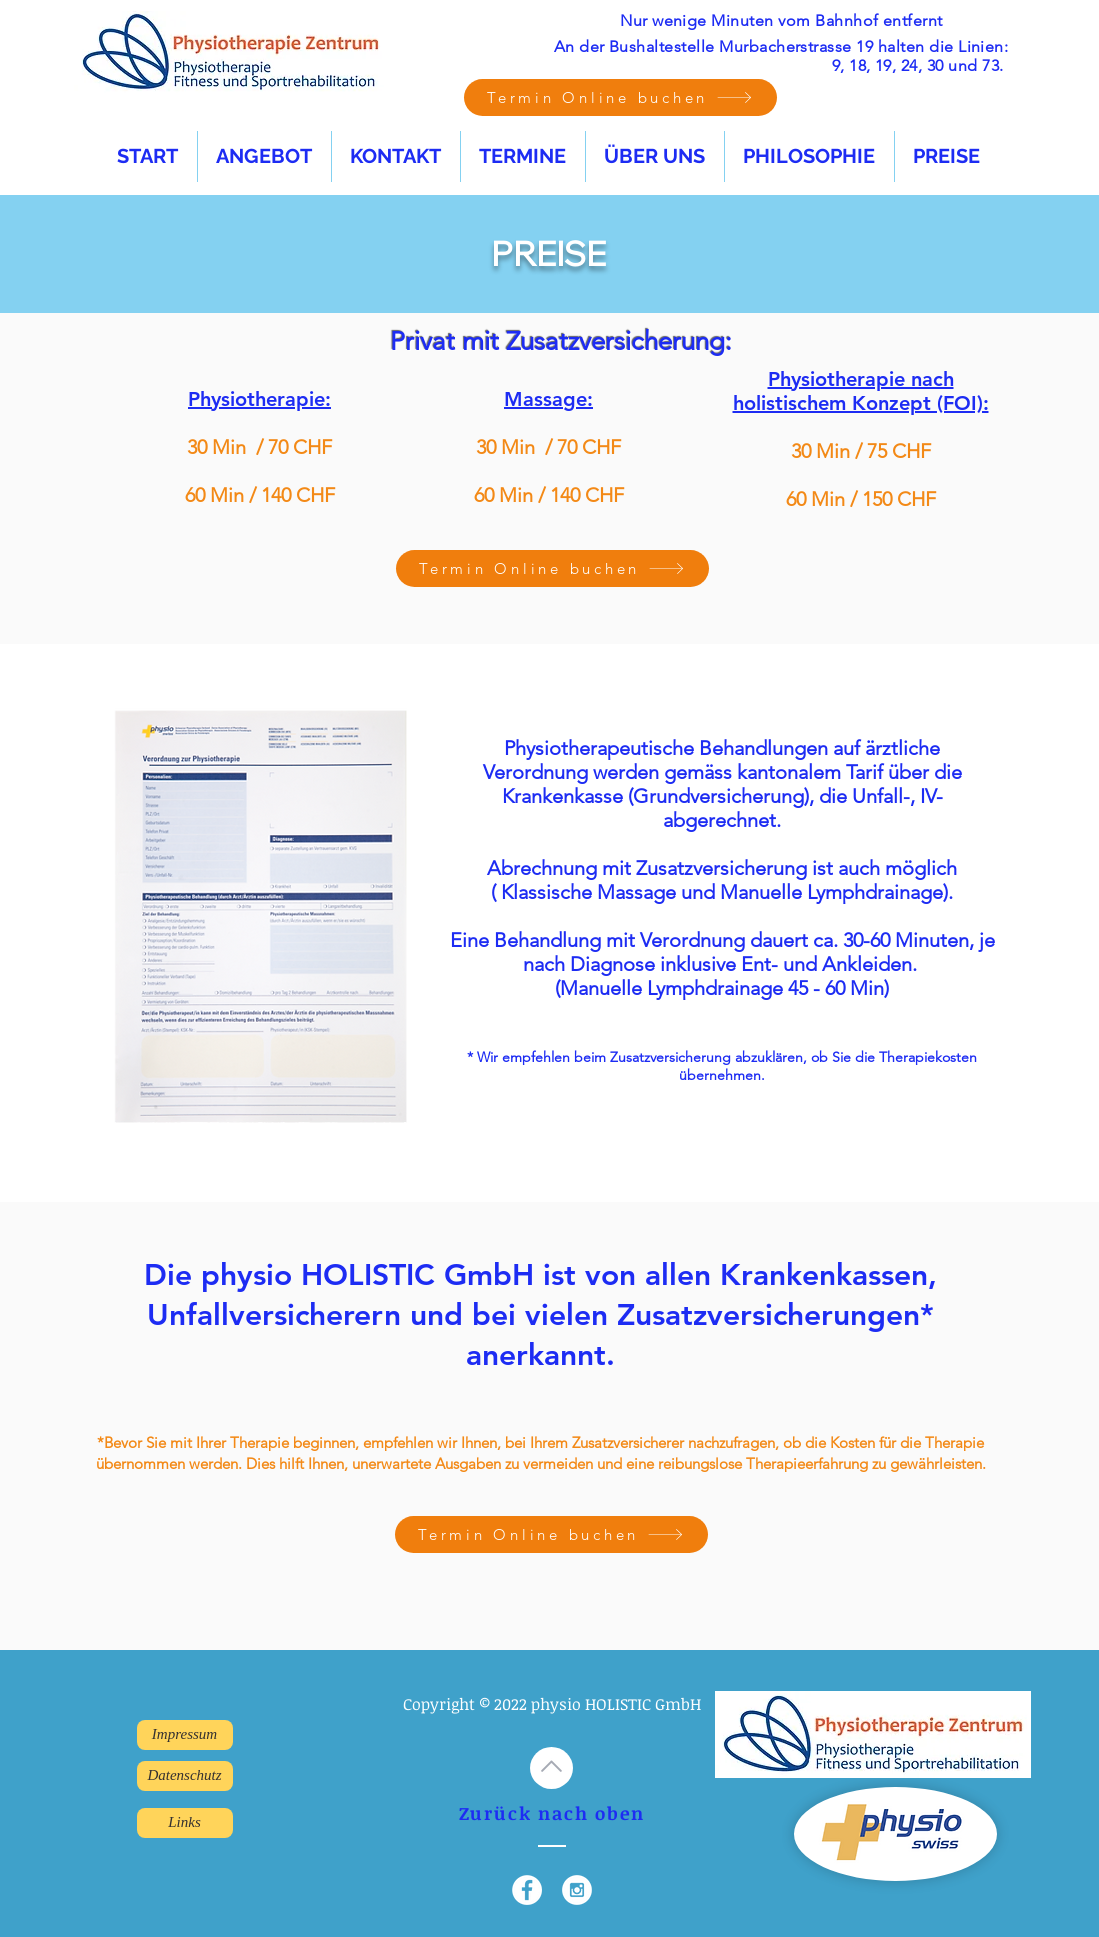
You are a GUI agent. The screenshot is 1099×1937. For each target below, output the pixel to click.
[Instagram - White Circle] (577, 1890)
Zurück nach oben (552, 1813)
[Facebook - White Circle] (527, 1890)
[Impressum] (185, 1735)
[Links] (185, 1823)
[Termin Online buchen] (620, 97)
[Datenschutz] (185, 1776)
